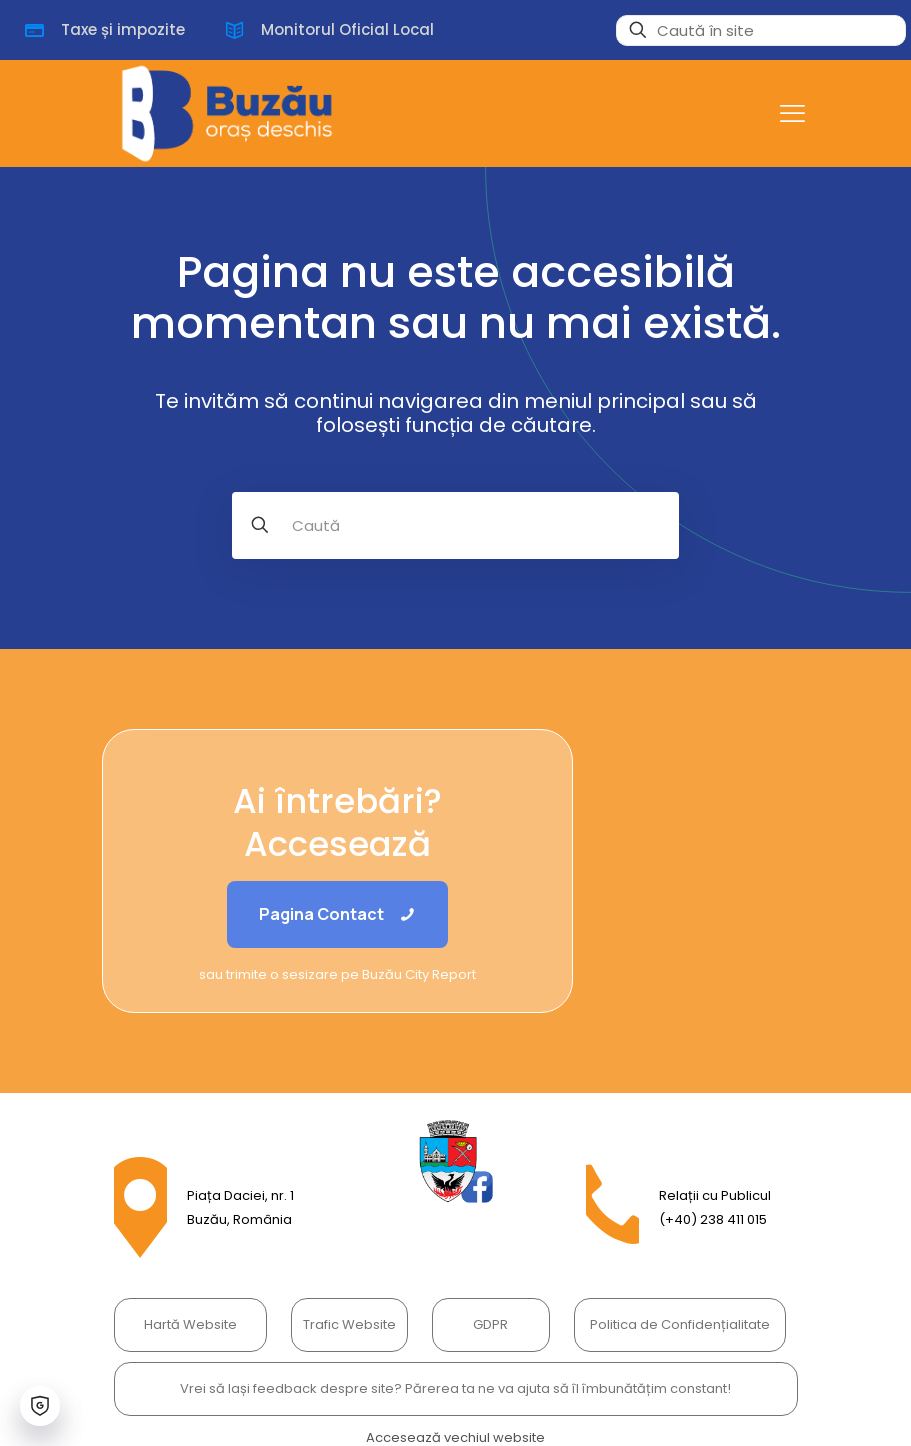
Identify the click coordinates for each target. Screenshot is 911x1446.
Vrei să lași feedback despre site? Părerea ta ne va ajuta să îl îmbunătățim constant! (455, 1388)
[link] (456, 1161)
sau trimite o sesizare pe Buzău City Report (337, 974)
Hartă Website (190, 1324)
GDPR (490, 1324)
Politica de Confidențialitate (680, 1324)
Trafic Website (349, 1324)
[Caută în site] (761, 30)
